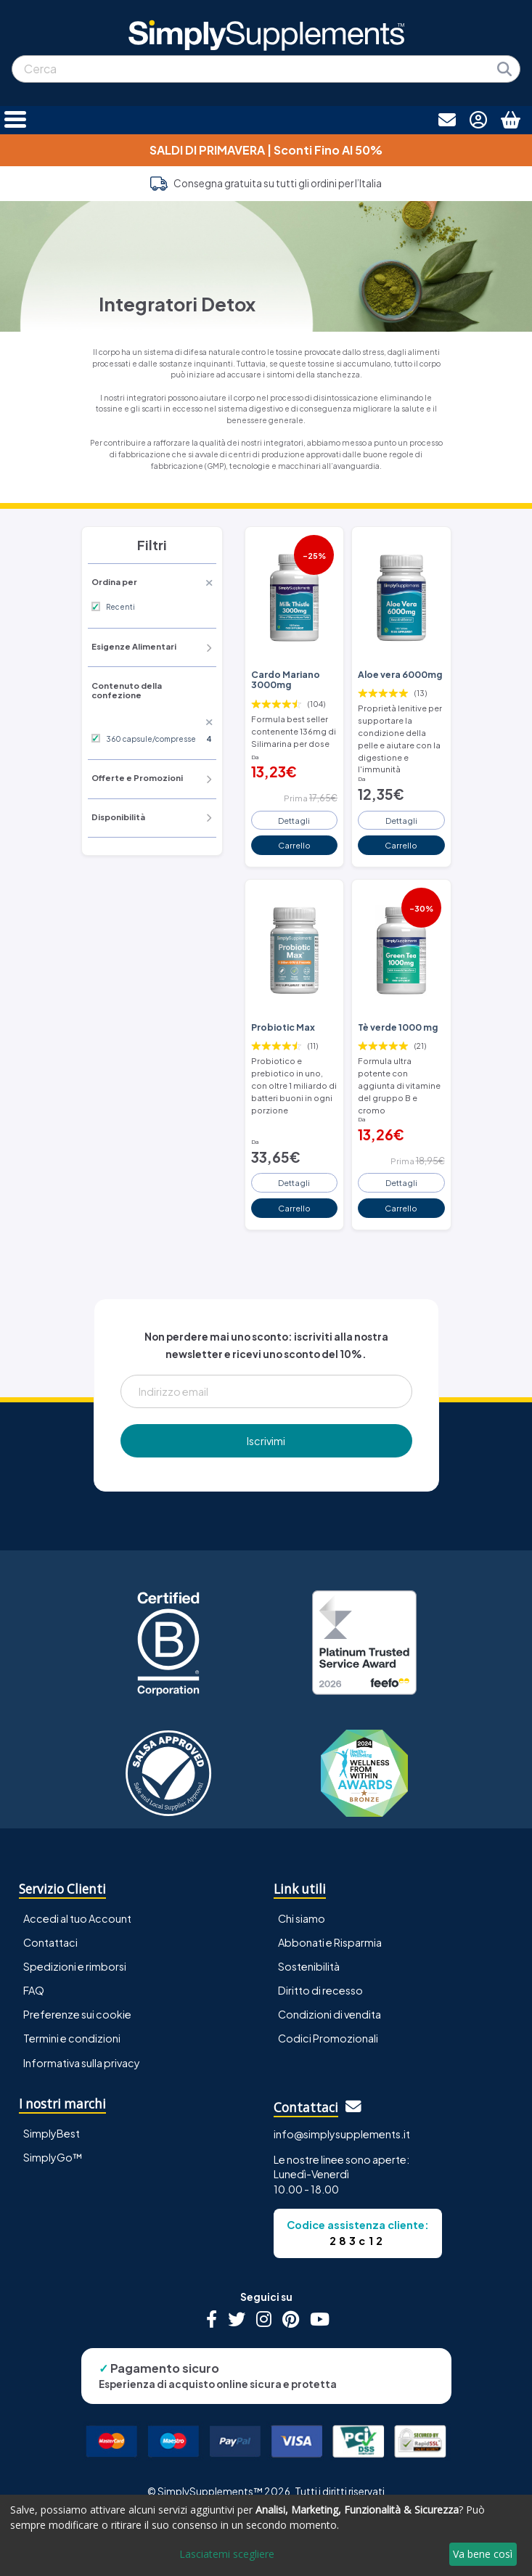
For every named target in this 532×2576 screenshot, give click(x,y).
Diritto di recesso (320, 1990)
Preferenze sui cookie (77, 2014)
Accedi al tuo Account (77, 1918)
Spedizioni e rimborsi (74, 1966)
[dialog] (266, 2535)
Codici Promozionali (328, 2038)
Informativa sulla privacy (81, 2062)
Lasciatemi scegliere (226, 2554)
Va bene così (482, 2554)
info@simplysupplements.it (342, 2134)
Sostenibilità (309, 1966)
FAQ (33, 1990)
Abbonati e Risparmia (330, 1942)
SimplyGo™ (53, 2157)
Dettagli (294, 820)
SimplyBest (51, 2133)
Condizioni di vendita (329, 2014)
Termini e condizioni (71, 2038)
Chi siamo (301, 1918)
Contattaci (50, 1942)
